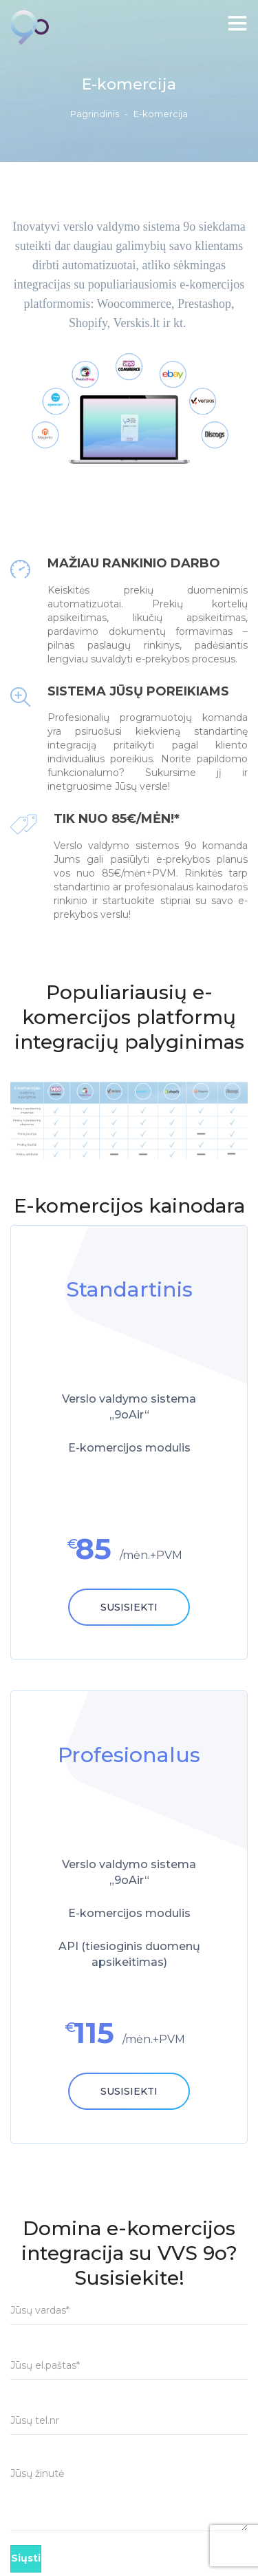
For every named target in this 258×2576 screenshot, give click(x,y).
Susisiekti (129, 1607)
